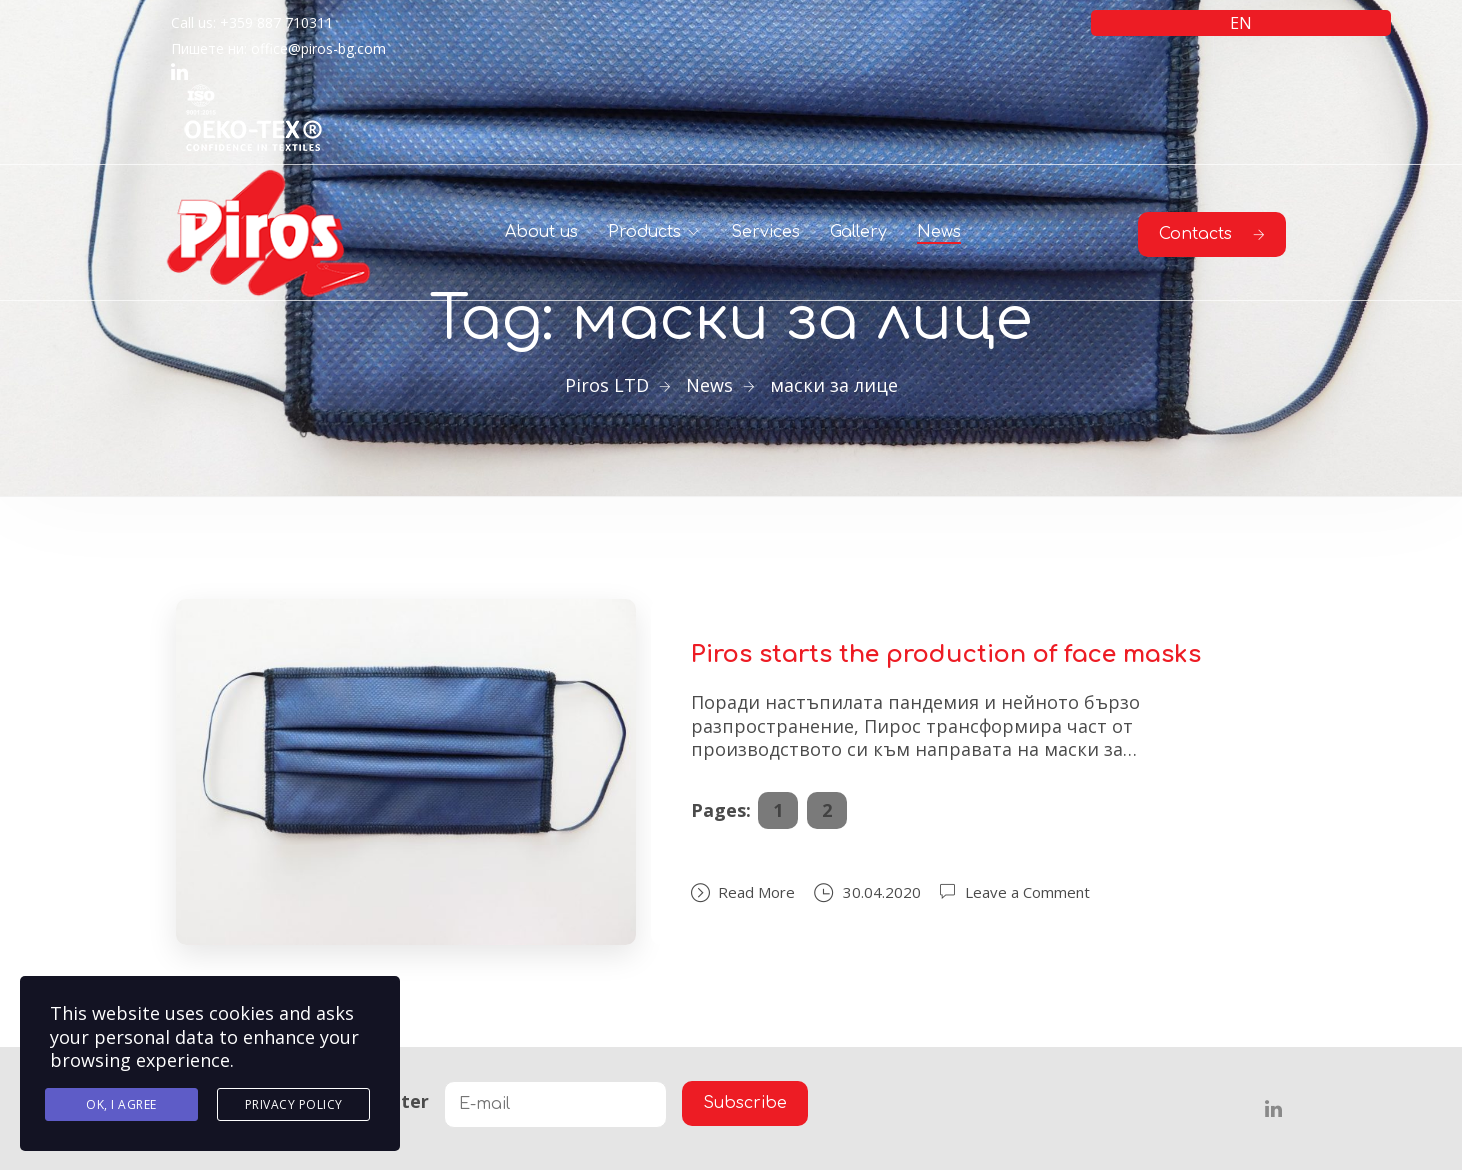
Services (765, 232)
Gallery (858, 232)
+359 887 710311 (276, 22)
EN (1241, 23)
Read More (743, 892)
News (939, 232)
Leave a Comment (1027, 892)
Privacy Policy (294, 1104)
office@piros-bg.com (318, 48)
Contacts (1212, 234)
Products (644, 232)
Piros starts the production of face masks (946, 654)
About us (541, 232)
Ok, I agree (121, 1104)
